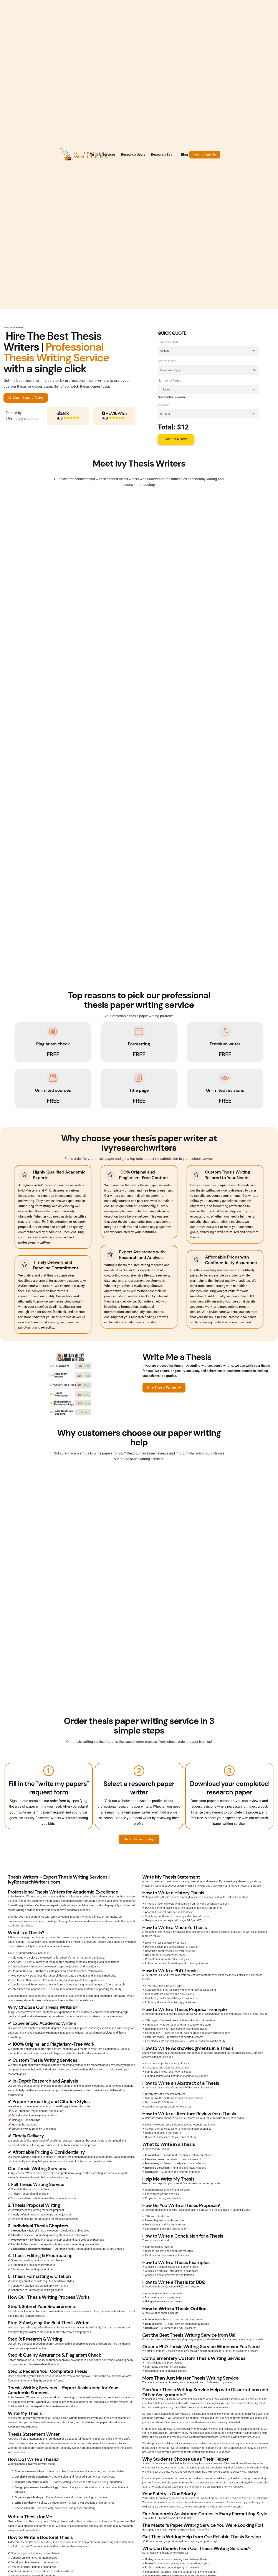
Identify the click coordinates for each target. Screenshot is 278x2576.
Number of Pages (169, 380)
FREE (53, 1054)
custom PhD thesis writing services (173, 2350)
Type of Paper (167, 361)
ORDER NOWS (175, 439)
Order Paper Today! (139, 1839)
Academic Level (168, 342)
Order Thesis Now (25, 397)
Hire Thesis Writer (164, 1387)
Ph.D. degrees (52, 2028)
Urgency (163, 404)
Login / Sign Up (204, 154)
